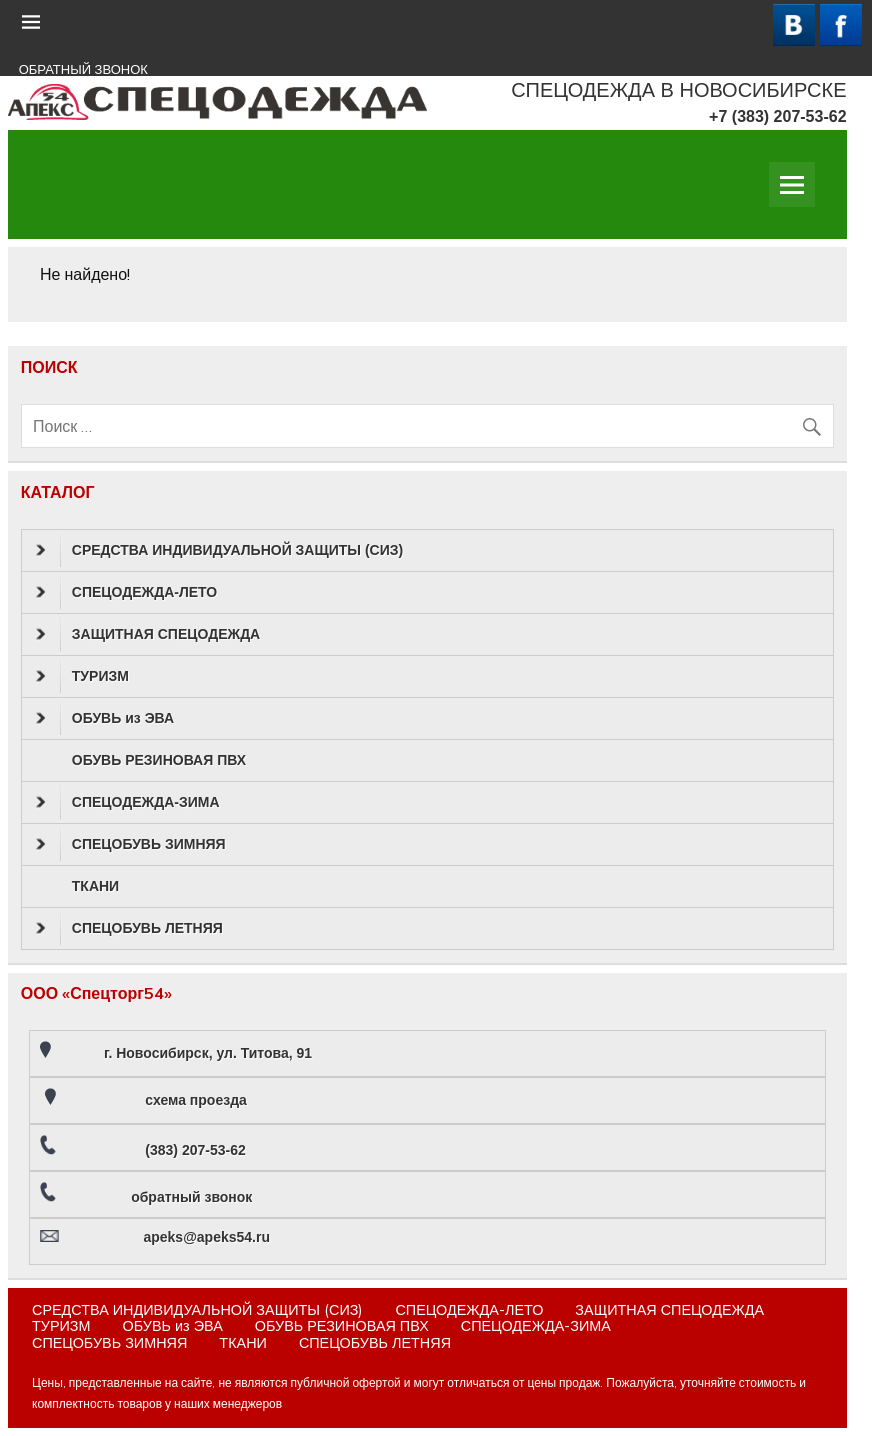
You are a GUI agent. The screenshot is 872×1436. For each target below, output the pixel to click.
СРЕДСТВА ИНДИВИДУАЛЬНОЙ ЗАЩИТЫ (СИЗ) (219, 550)
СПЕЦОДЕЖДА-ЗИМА (128, 802)
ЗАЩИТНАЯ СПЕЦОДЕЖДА (148, 634)
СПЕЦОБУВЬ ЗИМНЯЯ (131, 844)
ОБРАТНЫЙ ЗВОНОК (83, 69)
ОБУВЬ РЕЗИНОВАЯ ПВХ (159, 760)
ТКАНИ (95, 886)
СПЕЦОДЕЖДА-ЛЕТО (126, 592)
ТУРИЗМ (82, 676)
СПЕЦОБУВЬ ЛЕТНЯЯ (129, 928)
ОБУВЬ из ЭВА (105, 718)
